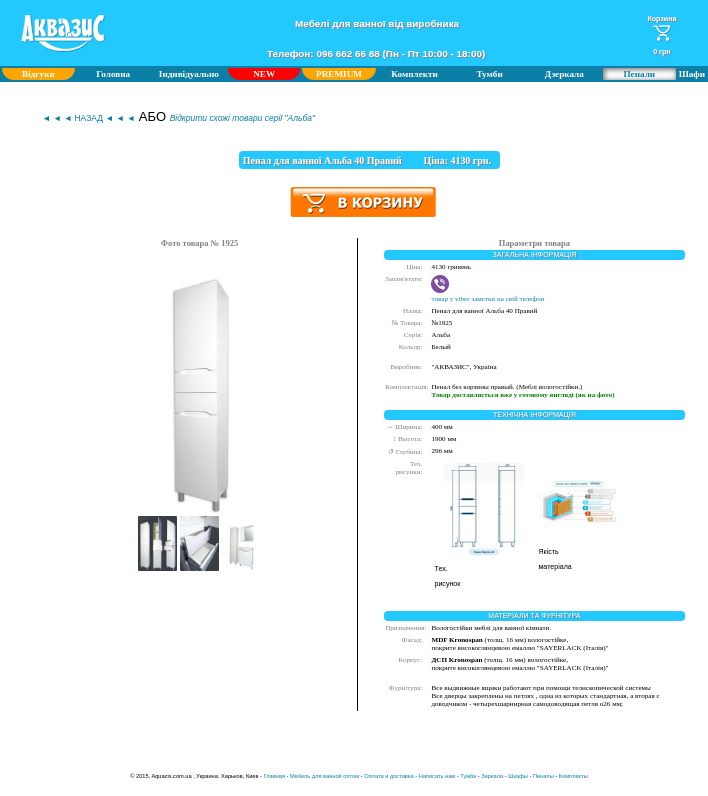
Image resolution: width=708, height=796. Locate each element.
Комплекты (573, 776)
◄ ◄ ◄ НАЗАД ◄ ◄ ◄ (88, 118)
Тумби (489, 74)
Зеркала (492, 776)
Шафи (692, 74)
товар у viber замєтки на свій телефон (487, 295)
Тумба (468, 776)
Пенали (639, 74)
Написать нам (437, 776)
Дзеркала (564, 74)
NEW (264, 74)
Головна (113, 74)
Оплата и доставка (388, 776)
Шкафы (518, 776)
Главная (275, 776)
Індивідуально (189, 74)
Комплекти (414, 74)
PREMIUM (339, 74)
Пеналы (543, 776)
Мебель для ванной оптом (324, 776)
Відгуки (38, 74)
